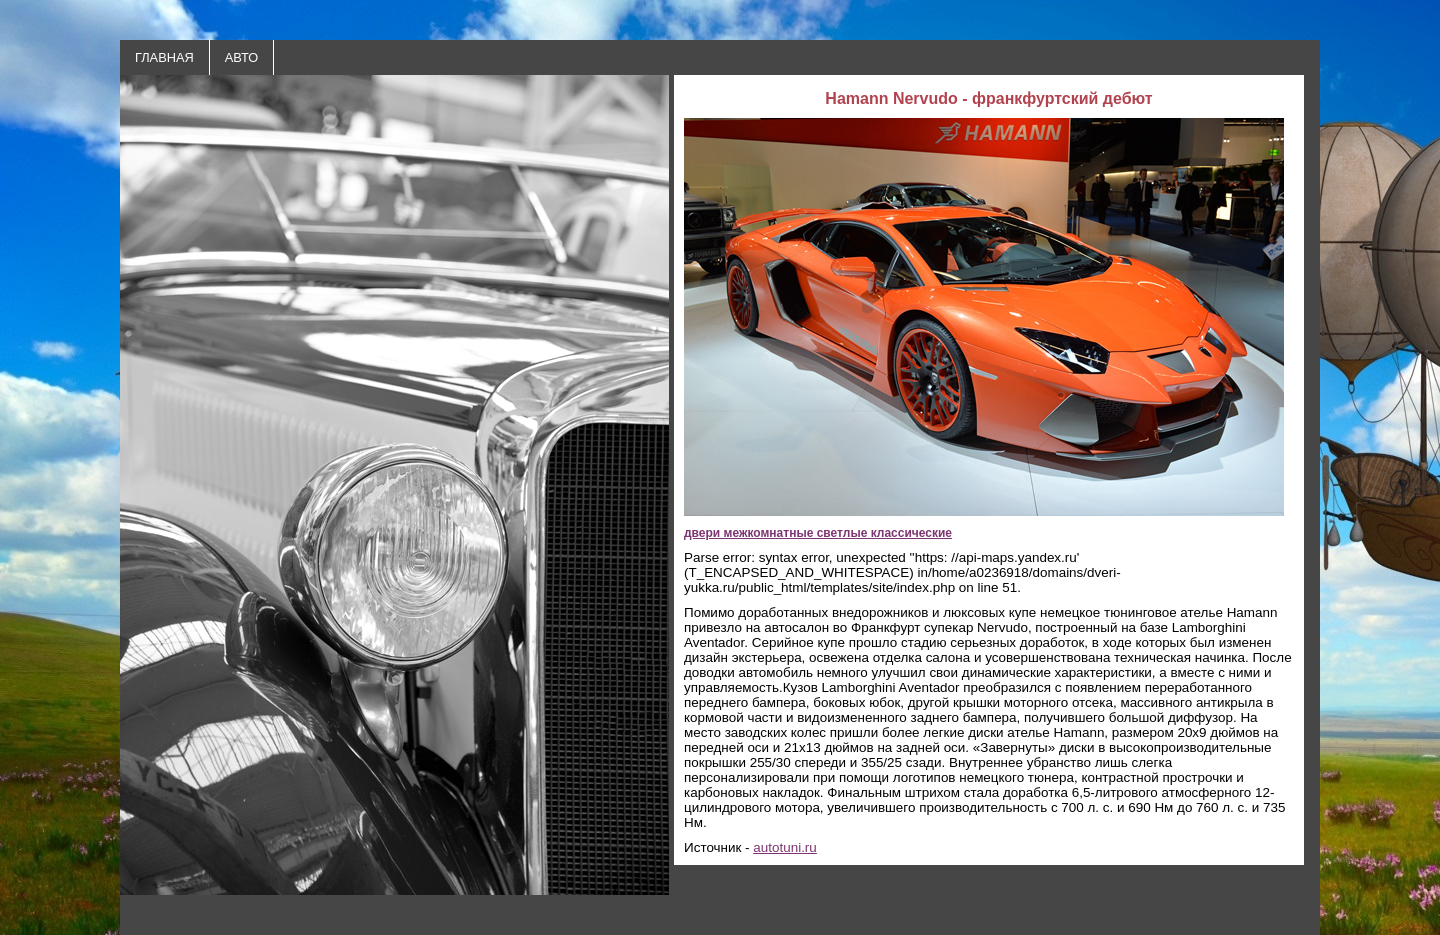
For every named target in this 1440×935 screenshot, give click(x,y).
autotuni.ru (785, 847)
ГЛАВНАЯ (164, 57)
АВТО (241, 57)
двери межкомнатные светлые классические (818, 533)
